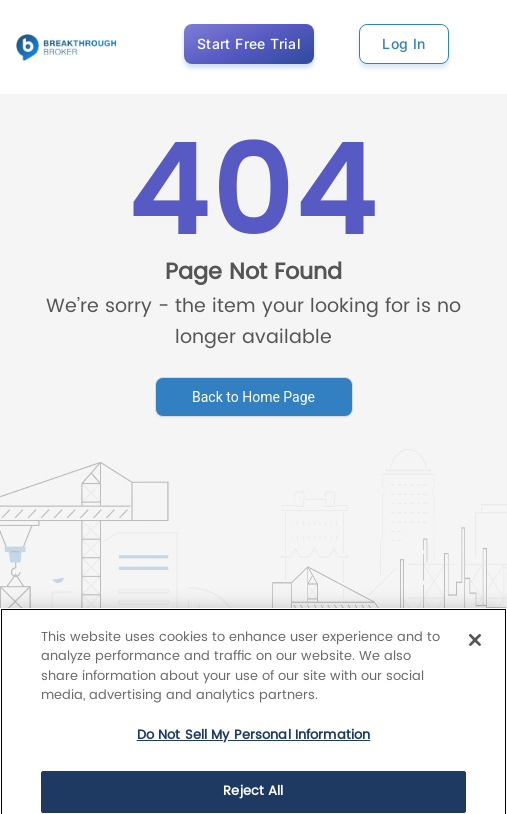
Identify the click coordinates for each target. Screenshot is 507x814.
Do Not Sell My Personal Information (254, 750)
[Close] (475, 655)
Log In (404, 44)
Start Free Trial (249, 44)
